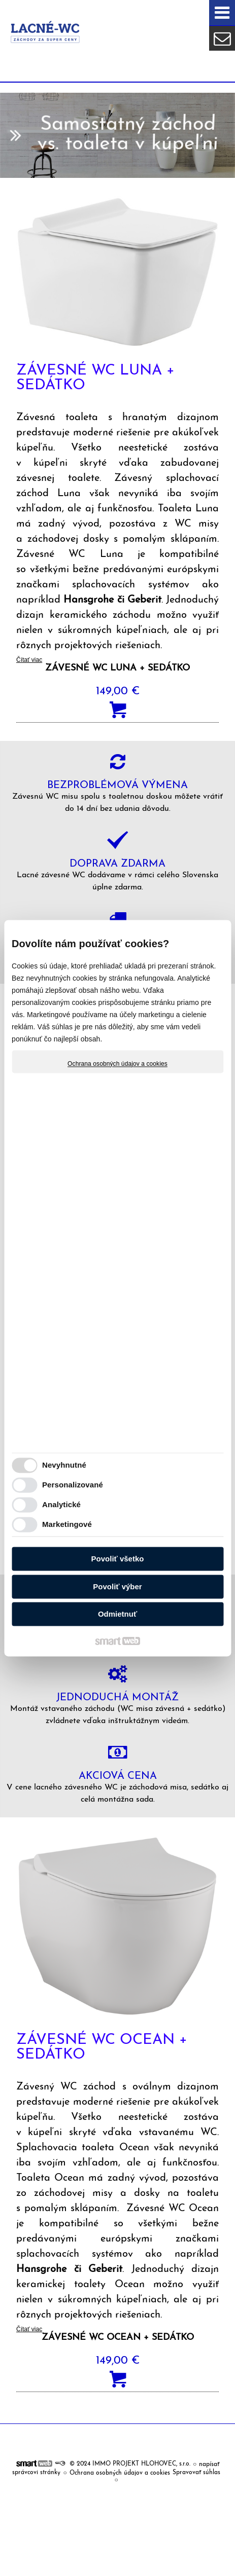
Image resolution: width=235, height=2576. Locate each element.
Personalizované (72, 1484)
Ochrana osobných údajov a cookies (117, 1063)
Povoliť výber (117, 1586)
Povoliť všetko (117, 1559)
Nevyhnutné (64, 1465)
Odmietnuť (117, 1614)
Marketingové (67, 1524)
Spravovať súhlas (196, 2473)
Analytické (61, 1504)
